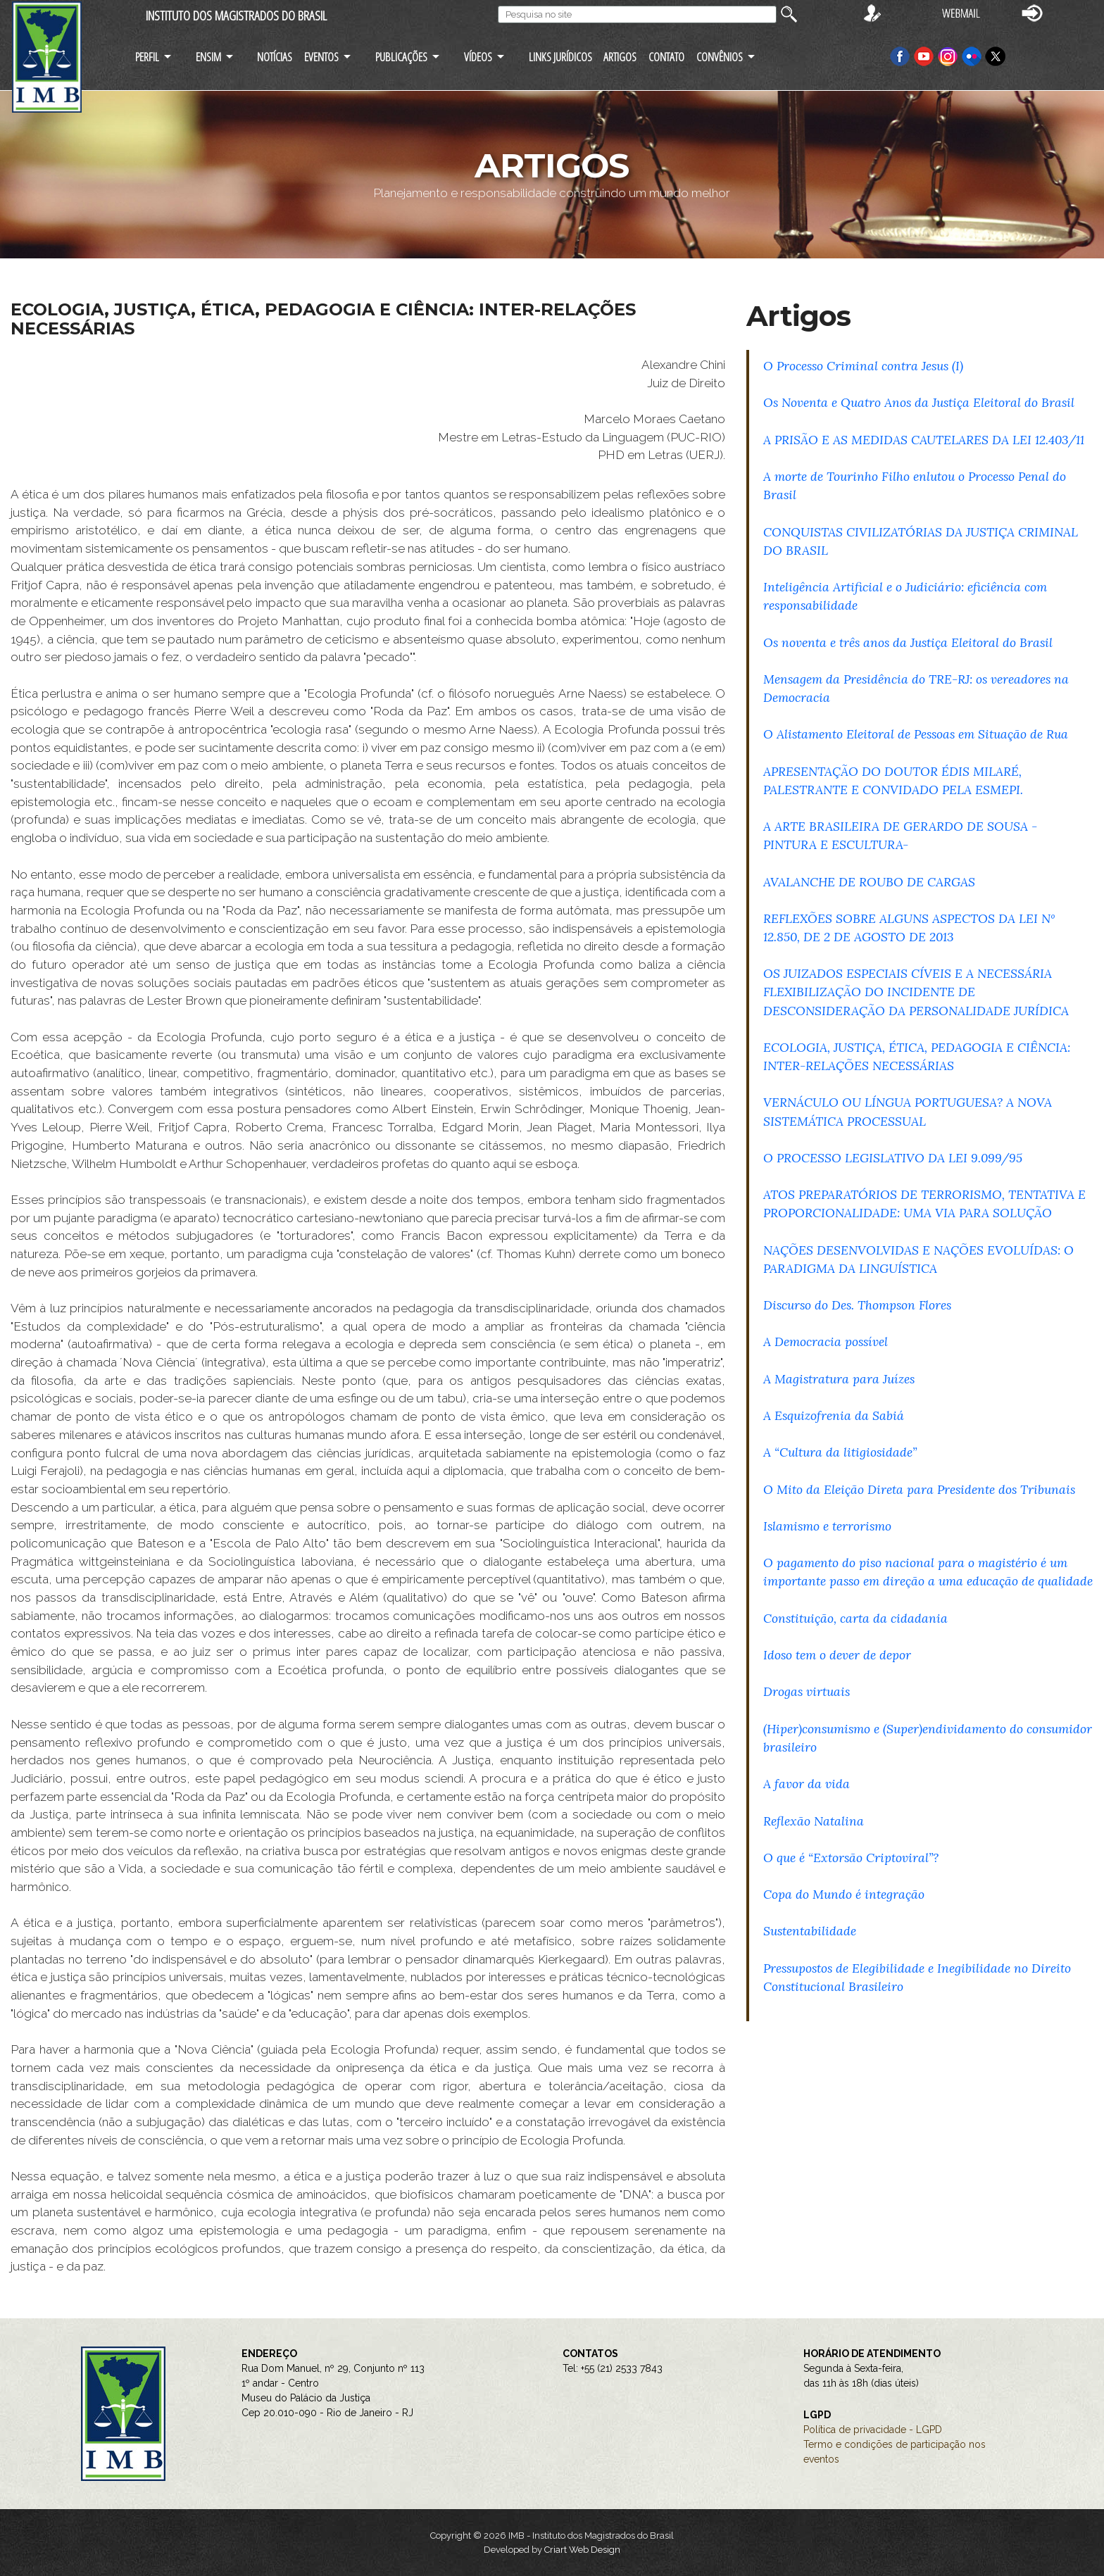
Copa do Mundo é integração (843, 1894)
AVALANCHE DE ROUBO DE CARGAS (869, 882)
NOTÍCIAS (274, 57)
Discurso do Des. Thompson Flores (857, 1305)
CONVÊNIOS (719, 57)
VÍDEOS (478, 57)
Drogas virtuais (806, 1691)
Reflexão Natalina (813, 1821)
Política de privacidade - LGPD (872, 2429)
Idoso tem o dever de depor (837, 1655)
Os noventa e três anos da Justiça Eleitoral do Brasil (908, 642)
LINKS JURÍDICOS (560, 57)
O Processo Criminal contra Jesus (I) (863, 366)
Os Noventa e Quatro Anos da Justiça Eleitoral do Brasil (918, 402)
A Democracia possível (825, 1341)
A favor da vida (806, 1784)
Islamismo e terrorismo (827, 1526)
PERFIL (147, 57)
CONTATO (666, 57)
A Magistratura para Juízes (839, 1379)
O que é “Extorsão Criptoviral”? (851, 1857)
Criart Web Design (582, 2549)
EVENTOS (321, 57)
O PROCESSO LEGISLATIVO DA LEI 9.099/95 (892, 1158)
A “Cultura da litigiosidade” (840, 1452)
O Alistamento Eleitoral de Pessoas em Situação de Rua (915, 734)
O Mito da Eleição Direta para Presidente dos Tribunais (919, 1489)
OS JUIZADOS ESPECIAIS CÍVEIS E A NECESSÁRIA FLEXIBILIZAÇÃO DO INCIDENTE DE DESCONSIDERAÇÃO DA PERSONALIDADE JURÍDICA (916, 991)
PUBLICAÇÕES (401, 57)
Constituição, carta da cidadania (855, 1618)
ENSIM (208, 57)
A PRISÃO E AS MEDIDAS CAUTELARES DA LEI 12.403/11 (923, 440)
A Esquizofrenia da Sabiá (833, 1415)
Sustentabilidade (809, 1931)
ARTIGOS (619, 57)
